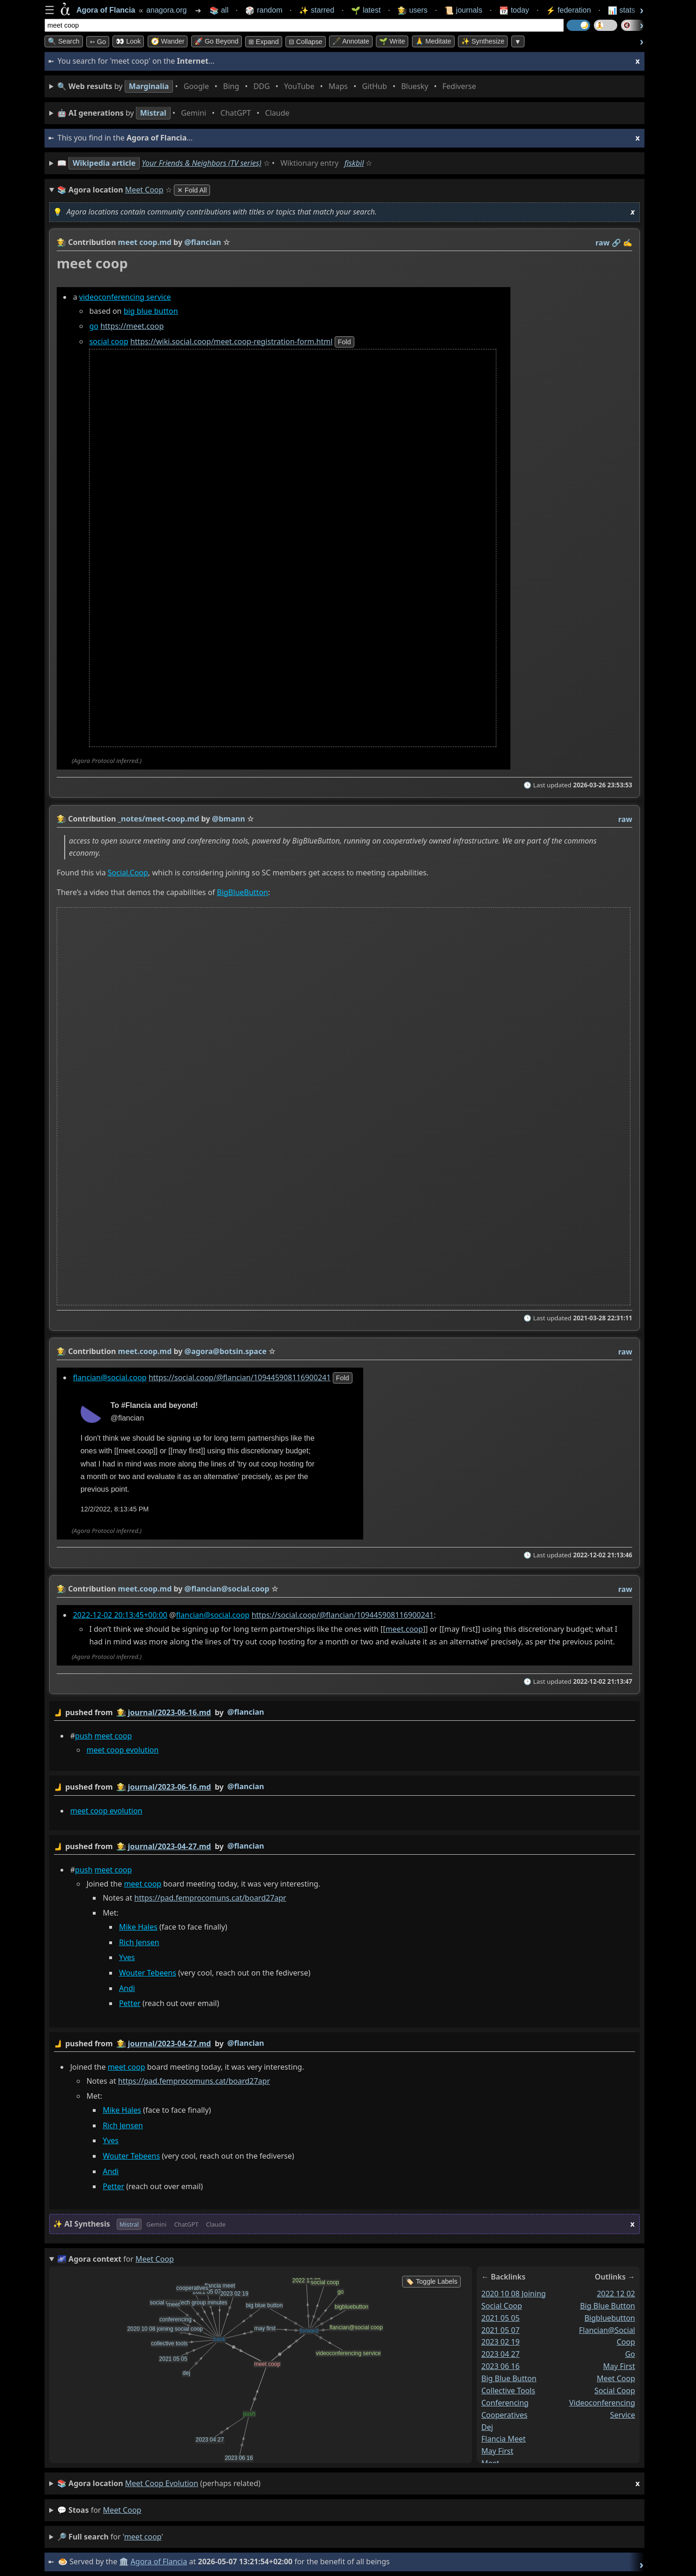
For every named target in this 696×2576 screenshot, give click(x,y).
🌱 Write (392, 41)
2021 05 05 (500, 2318)
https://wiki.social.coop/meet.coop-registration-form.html (231, 341)
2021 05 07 (500, 2329)
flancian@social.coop (110, 1377)
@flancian (245, 1712)
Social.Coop (128, 872)
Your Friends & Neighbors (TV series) (202, 163)
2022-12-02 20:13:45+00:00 (120, 1615)
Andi (127, 1988)
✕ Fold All (192, 190)
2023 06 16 (500, 2366)
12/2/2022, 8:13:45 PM (115, 1509)
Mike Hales (138, 1927)
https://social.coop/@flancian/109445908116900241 (240, 1377)
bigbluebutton (609, 2318)
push (83, 1736)
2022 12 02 (616, 2293)
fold (344, 342)
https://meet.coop (132, 326)
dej (487, 2426)
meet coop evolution (122, 1750)
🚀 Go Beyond (217, 41)
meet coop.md (145, 242)
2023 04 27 (500, 2354)
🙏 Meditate (433, 41)
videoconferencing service (125, 297)
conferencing (505, 2403)
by (344, 1712)
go (93, 326)
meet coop (113, 1736)
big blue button (151, 311)
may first (497, 2451)
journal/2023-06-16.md (169, 1712)
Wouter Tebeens (147, 1973)
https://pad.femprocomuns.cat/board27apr (210, 1898)
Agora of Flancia (159, 2561)
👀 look (128, 41)
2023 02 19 (500, 2342)
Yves (127, 1958)
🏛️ (123, 2561)
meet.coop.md (145, 1351)
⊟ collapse (305, 41)
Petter (130, 2004)
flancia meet (503, 2439)
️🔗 (616, 242)
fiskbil (354, 163)
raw (603, 242)
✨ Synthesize (482, 41)
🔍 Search (64, 41)
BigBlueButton (242, 892)
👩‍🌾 (61, 242)
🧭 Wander (168, 41)
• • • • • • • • (268, 86)
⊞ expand (263, 41)
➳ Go (98, 41)
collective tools (508, 2390)
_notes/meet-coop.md (159, 819)
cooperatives (504, 2415)
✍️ (627, 242)
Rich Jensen (139, 1942)
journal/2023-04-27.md (169, 1846)
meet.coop (404, 1629)
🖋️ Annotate (350, 41)
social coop (108, 341)
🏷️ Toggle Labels (431, 2281)
